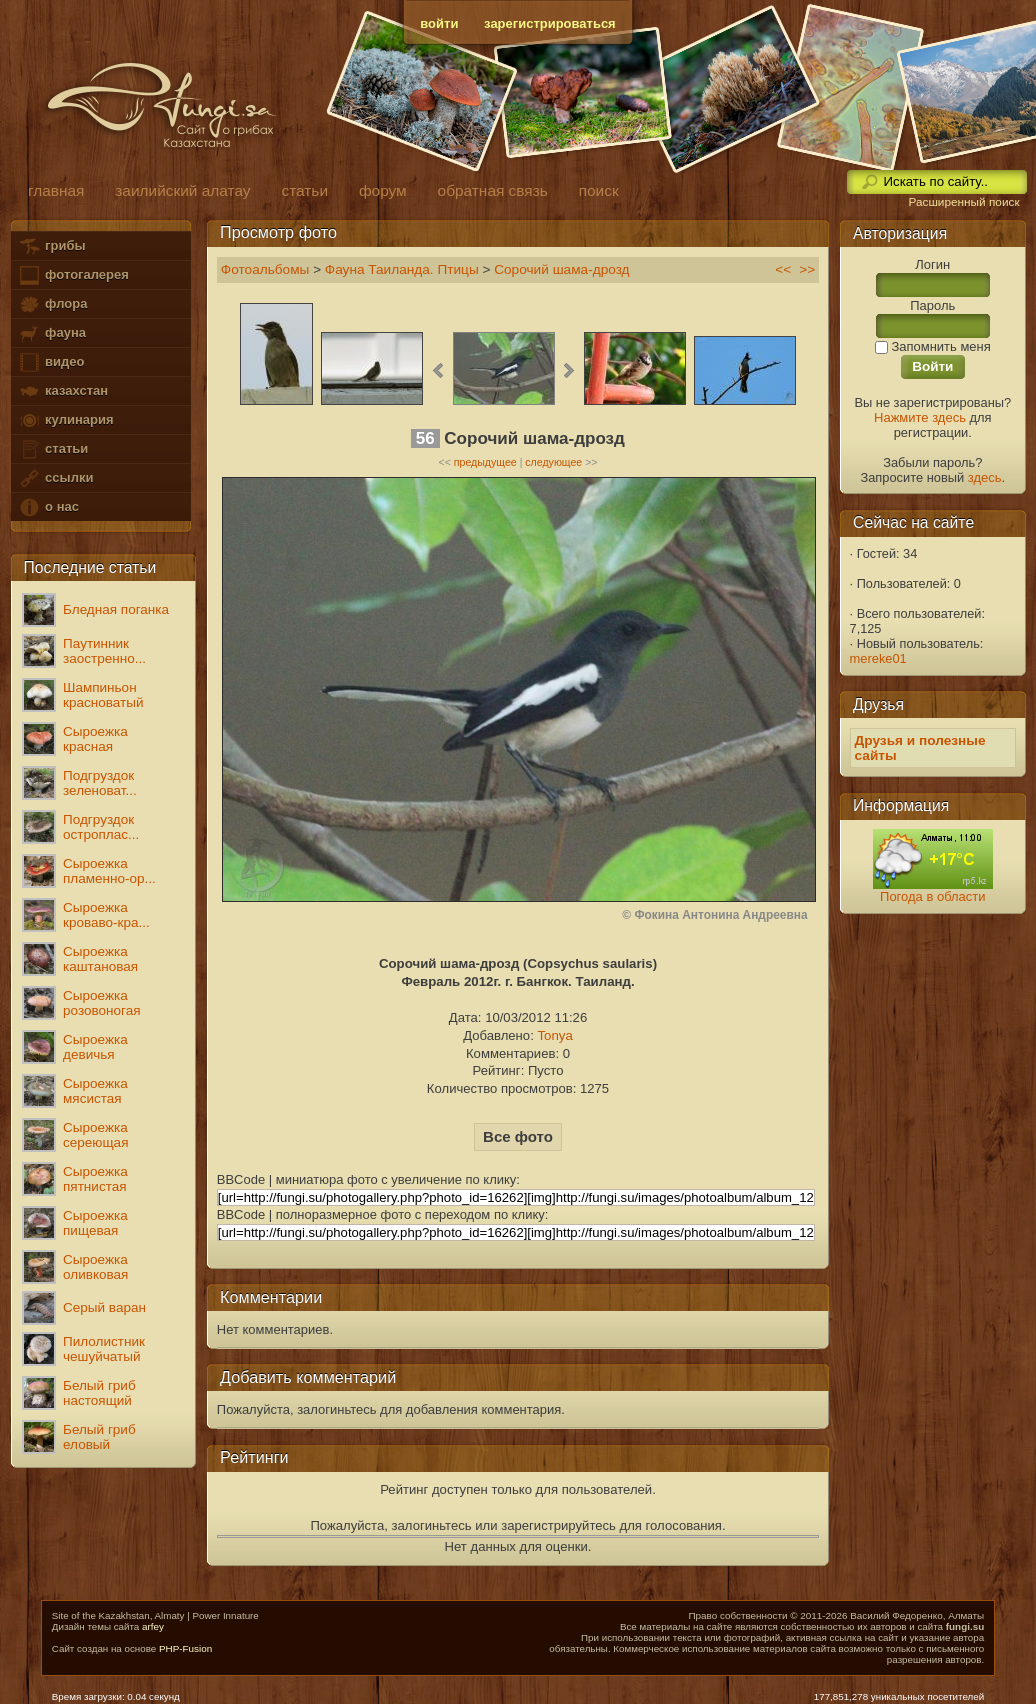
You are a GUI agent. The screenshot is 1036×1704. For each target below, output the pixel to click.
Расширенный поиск (963, 202)
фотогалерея (73, 275)
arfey (153, 1626)
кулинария (65, 420)
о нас (48, 507)
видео (51, 362)
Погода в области (932, 896)
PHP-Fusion (185, 1648)
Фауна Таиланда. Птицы (404, 269)
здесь (985, 477)
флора (52, 304)
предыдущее (485, 462)
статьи (53, 449)
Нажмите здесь (920, 417)
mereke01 (878, 658)
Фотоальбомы (265, 269)
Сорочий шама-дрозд (561, 269)
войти (439, 23)
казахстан (63, 391)
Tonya (554, 1035)
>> (807, 269)
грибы (51, 246)
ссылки (55, 478)
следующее (553, 462)
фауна (52, 333)
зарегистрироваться (550, 23)
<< (783, 269)
